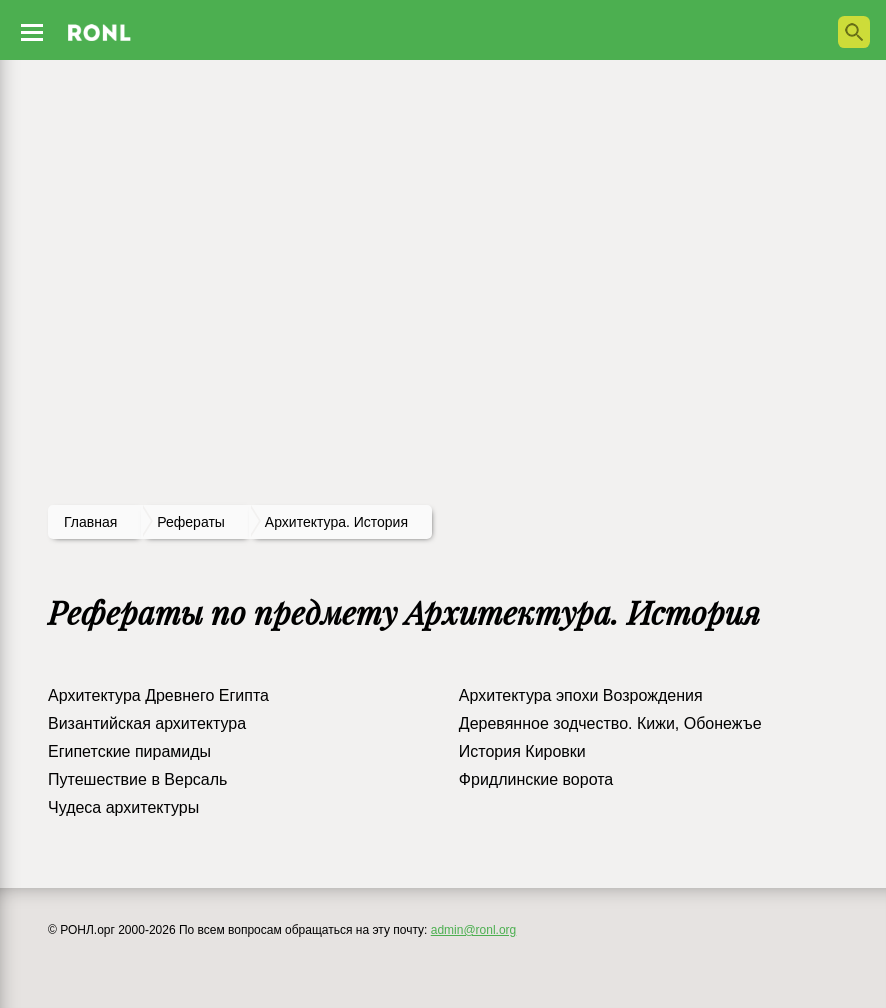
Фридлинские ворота (536, 779)
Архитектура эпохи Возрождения (581, 695)
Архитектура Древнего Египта (158, 695)
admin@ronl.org (474, 930)
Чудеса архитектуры (123, 807)
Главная (90, 522)
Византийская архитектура (147, 723)
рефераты (191, 522)
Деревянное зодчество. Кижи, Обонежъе (610, 723)
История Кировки (522, 751)
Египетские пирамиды (129, 751)
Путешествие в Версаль (137, 779)
